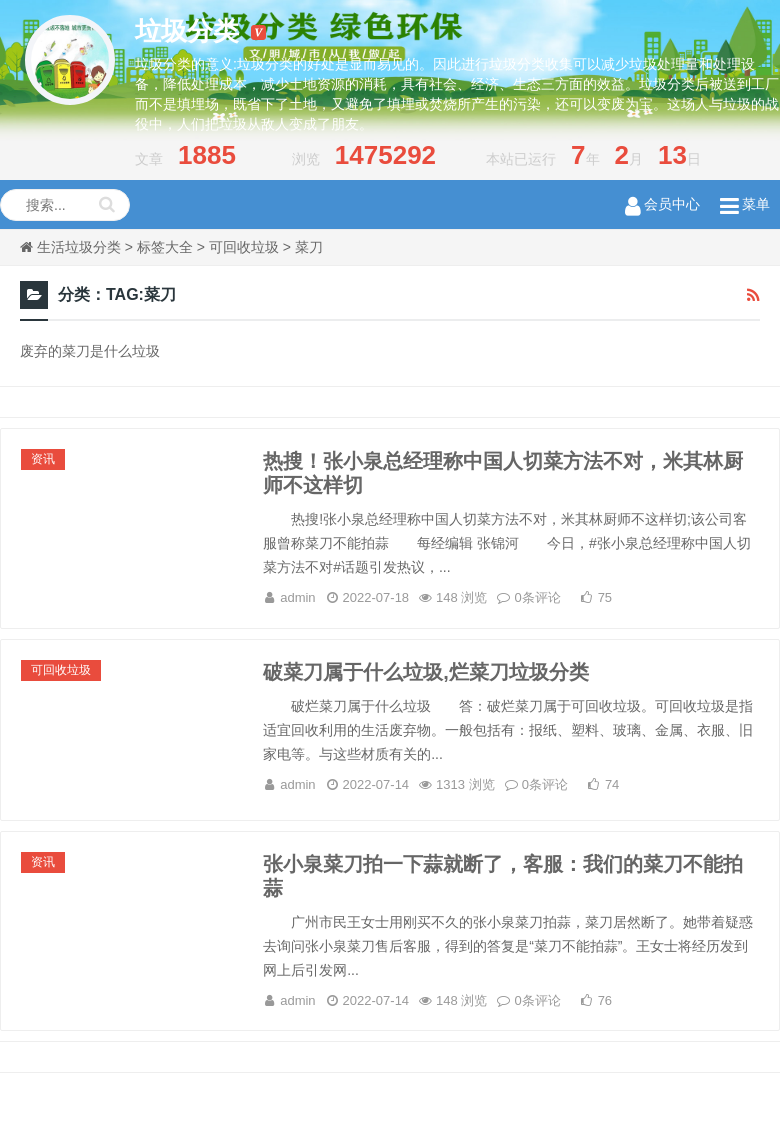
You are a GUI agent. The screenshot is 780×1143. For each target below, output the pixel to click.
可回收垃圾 (244, 247)
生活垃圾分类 (79, 247)
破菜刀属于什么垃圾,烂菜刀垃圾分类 (426, 672)
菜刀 (309, 247)
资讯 (43, 459)
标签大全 (165, 247)
